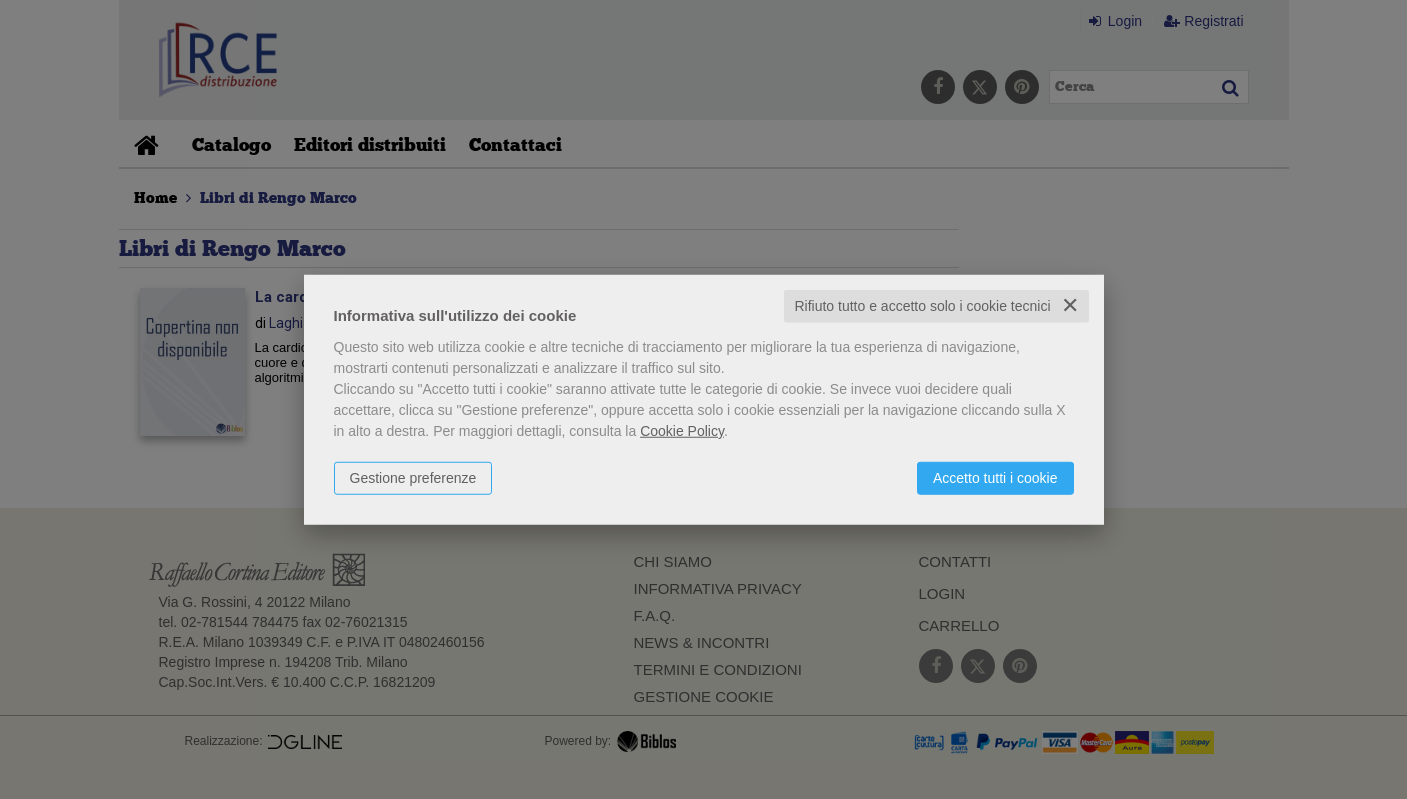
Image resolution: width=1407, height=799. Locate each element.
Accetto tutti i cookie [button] (995, 478)
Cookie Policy (682, 431)
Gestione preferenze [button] (413, 478)
